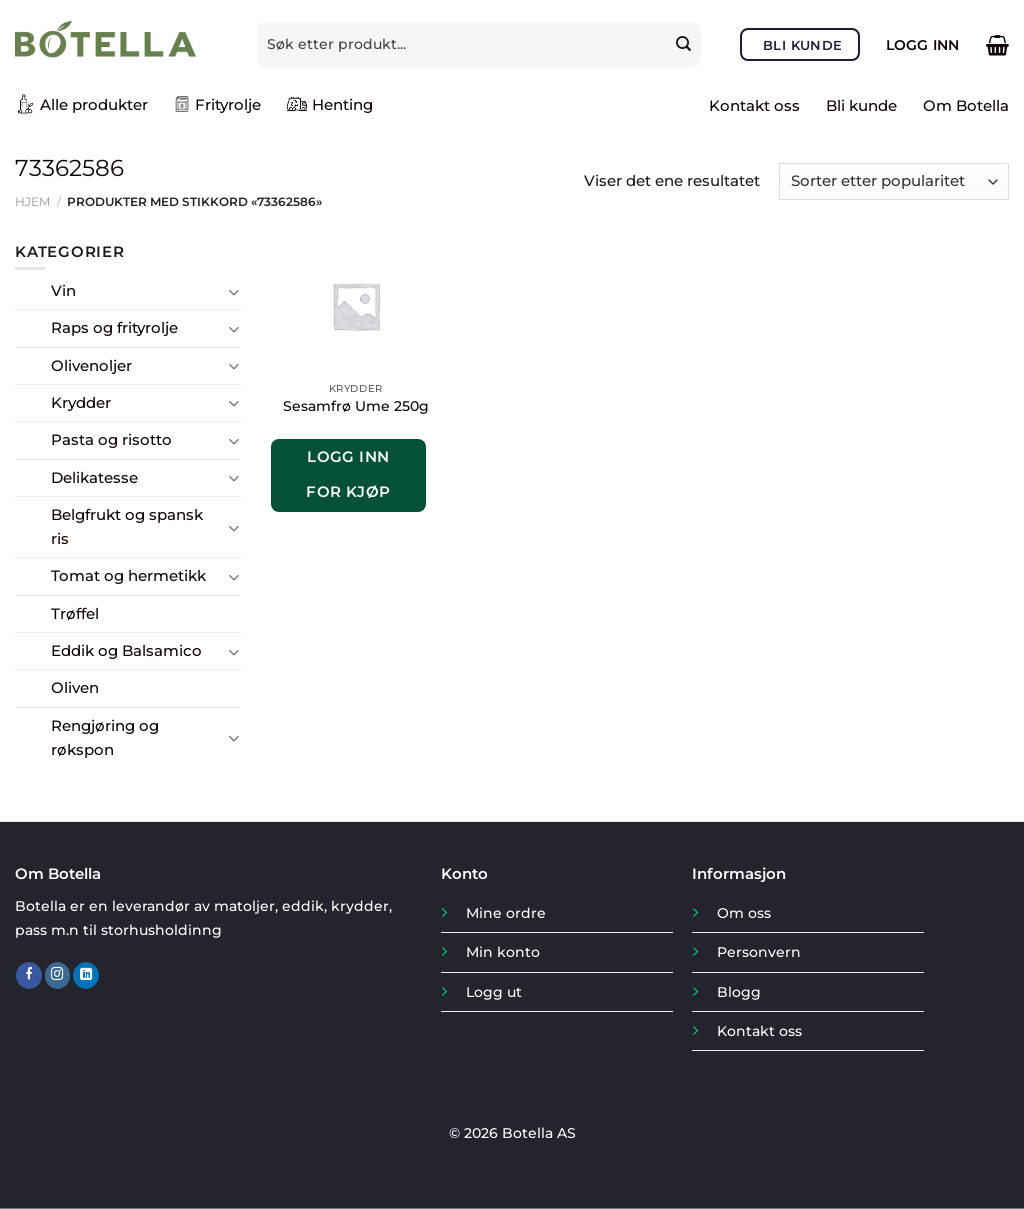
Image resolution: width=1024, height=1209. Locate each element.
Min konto (503, 952)
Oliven (75, 687)
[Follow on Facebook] (29, 975)
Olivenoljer (91, 365)
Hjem (32, 201)
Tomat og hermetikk (128, 575)
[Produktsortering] (894, 181)
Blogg (739, 992)
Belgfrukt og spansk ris (127, 526)
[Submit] (686, 44)
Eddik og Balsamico (126, 650)
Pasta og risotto (111, 439)
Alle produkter (81, 104)
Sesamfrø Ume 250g (356, 406)
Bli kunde (861, 105)
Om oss (744, 913)
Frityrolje (217, 104)
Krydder (81, 402)
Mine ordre (506, 913)
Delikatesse (94, 477)
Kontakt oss (754, 105)
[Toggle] (233, 291)
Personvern (759, 952)
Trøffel (75, 613)
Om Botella (966, 105)
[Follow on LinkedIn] (86, 975)
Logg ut (494, 992)
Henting (330, 104)
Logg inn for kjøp (348, 474)
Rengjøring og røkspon (105, 737)
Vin (63, 290)
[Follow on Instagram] (58, 975)
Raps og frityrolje (114, 327)
